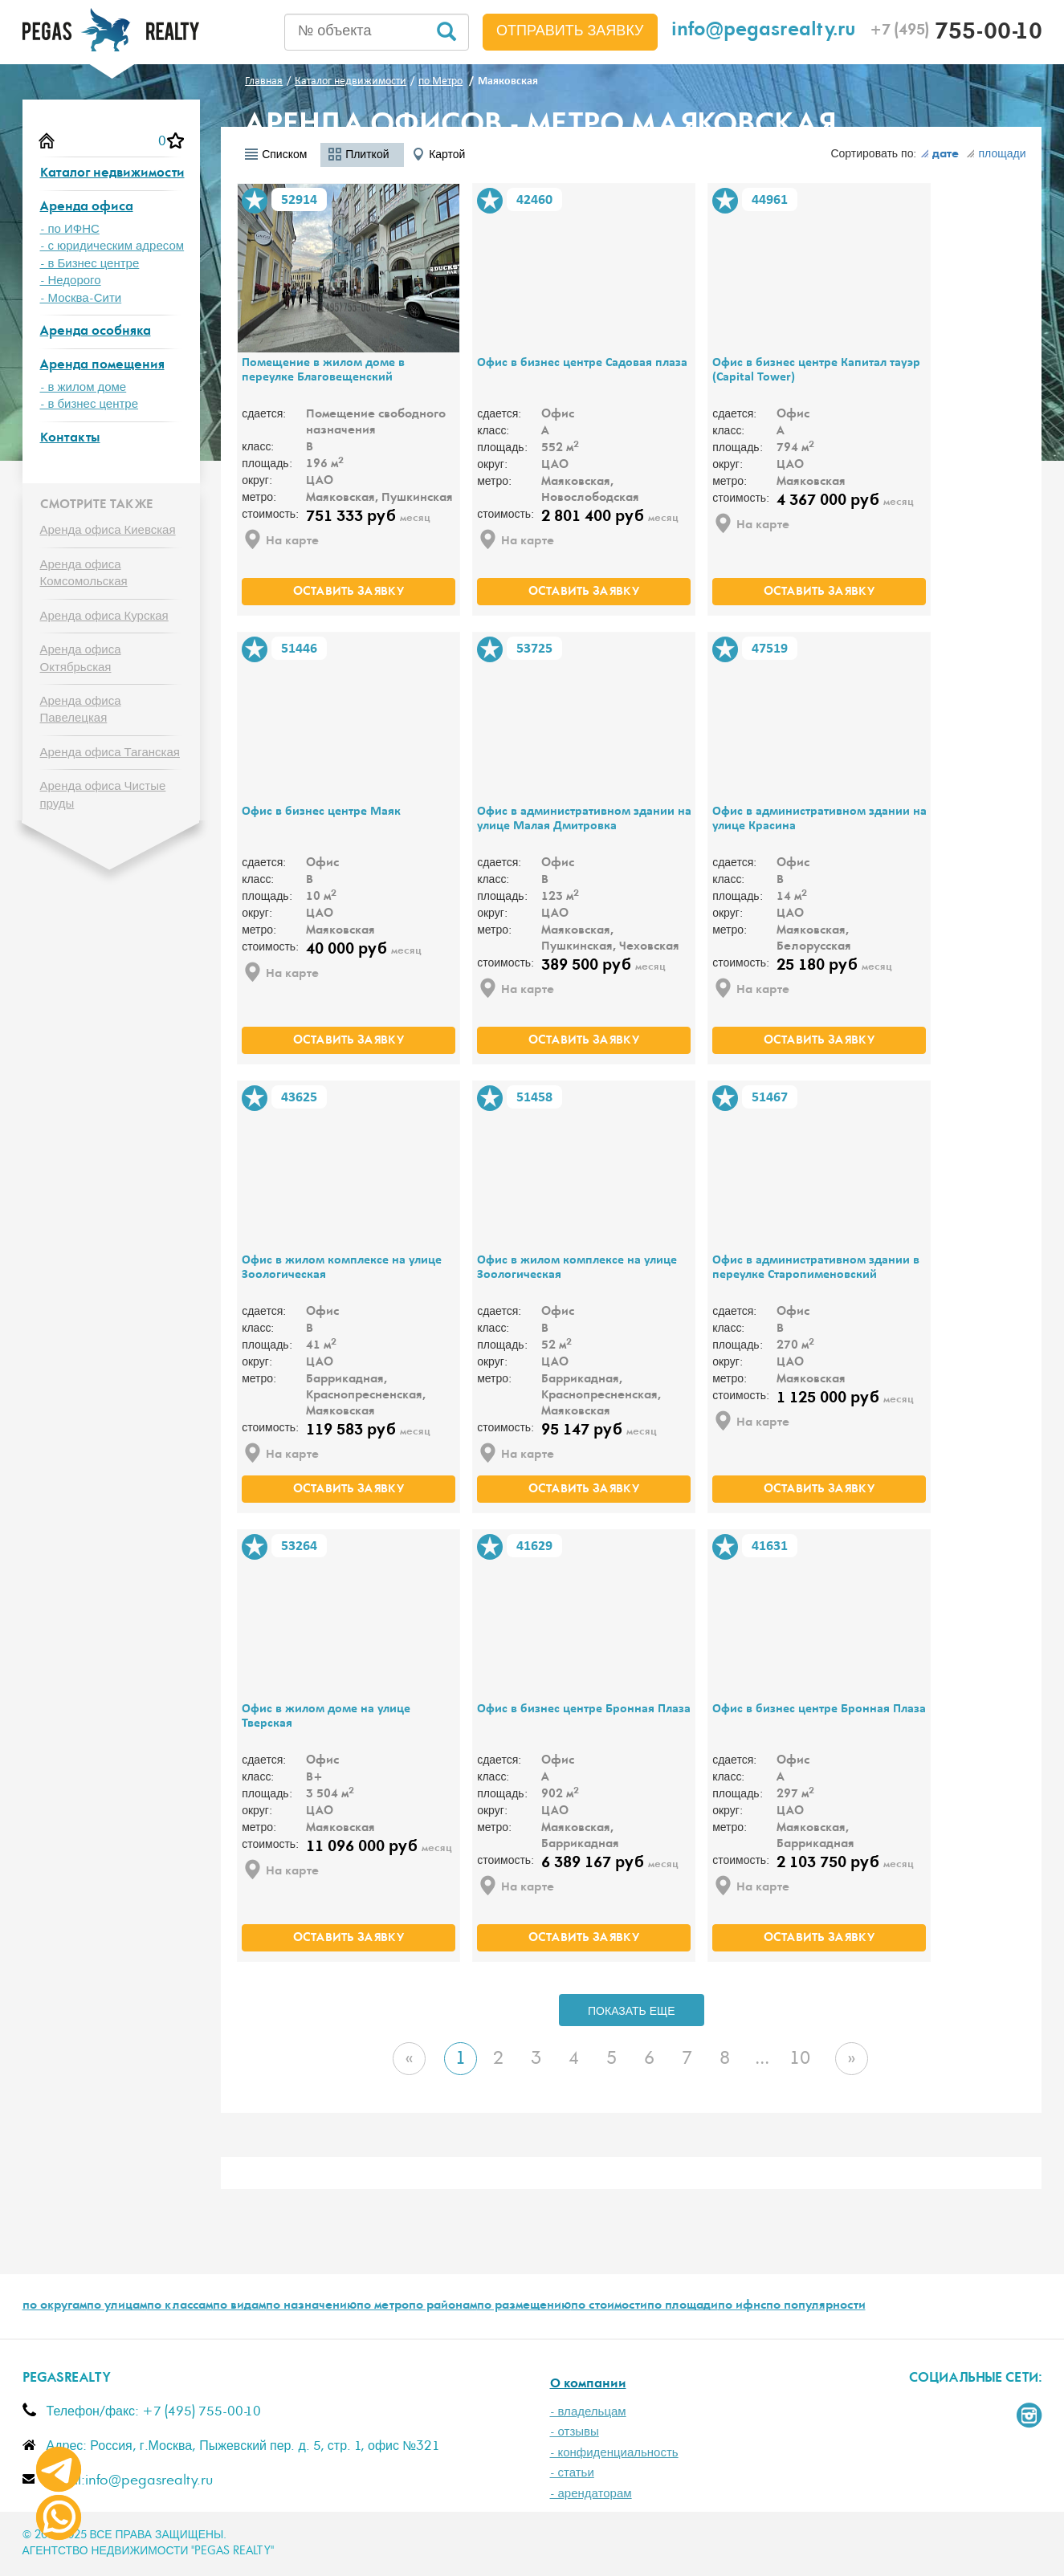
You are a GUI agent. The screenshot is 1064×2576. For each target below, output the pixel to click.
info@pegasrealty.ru (763, 31)
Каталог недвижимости (112, 174)
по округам (54, 2306)
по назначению (311, 2306)
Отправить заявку (570, 31)
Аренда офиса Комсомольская (84, 573)
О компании (588, 2385)
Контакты (70, 439)
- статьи (572, 2473)
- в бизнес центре (89, 404)
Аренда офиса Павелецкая (80, 709)
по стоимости (609, 2306)
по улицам (117, 2306)
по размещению (524, 2306)
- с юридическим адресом (112, 246)
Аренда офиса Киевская (108, 530)
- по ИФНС (70, 229)
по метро (383, 2306)
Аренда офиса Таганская (110, 753)
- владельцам (588, 2412)
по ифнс (742, 2306)
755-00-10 (956, 33)
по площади (682, 2306)
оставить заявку (348, 592)
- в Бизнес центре (90, 264)
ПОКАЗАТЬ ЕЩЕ (631, 2011)
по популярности (816, 2306)
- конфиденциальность (614, 2453)
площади (995, 154)
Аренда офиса (86, 207)
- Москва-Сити (81, 298)
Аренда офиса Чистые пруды (103, 794)
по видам (239, 2306)
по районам (443, 2306)
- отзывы (574, 2432)
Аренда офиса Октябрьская (80, 658)
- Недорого (70, 281)
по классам (180, 2306)
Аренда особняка (95, 332)
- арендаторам (591, 2494)
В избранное (254, 201)
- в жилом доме (83, 387)
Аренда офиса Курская (104, 616)
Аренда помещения (102, 366)
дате (939, 155)
